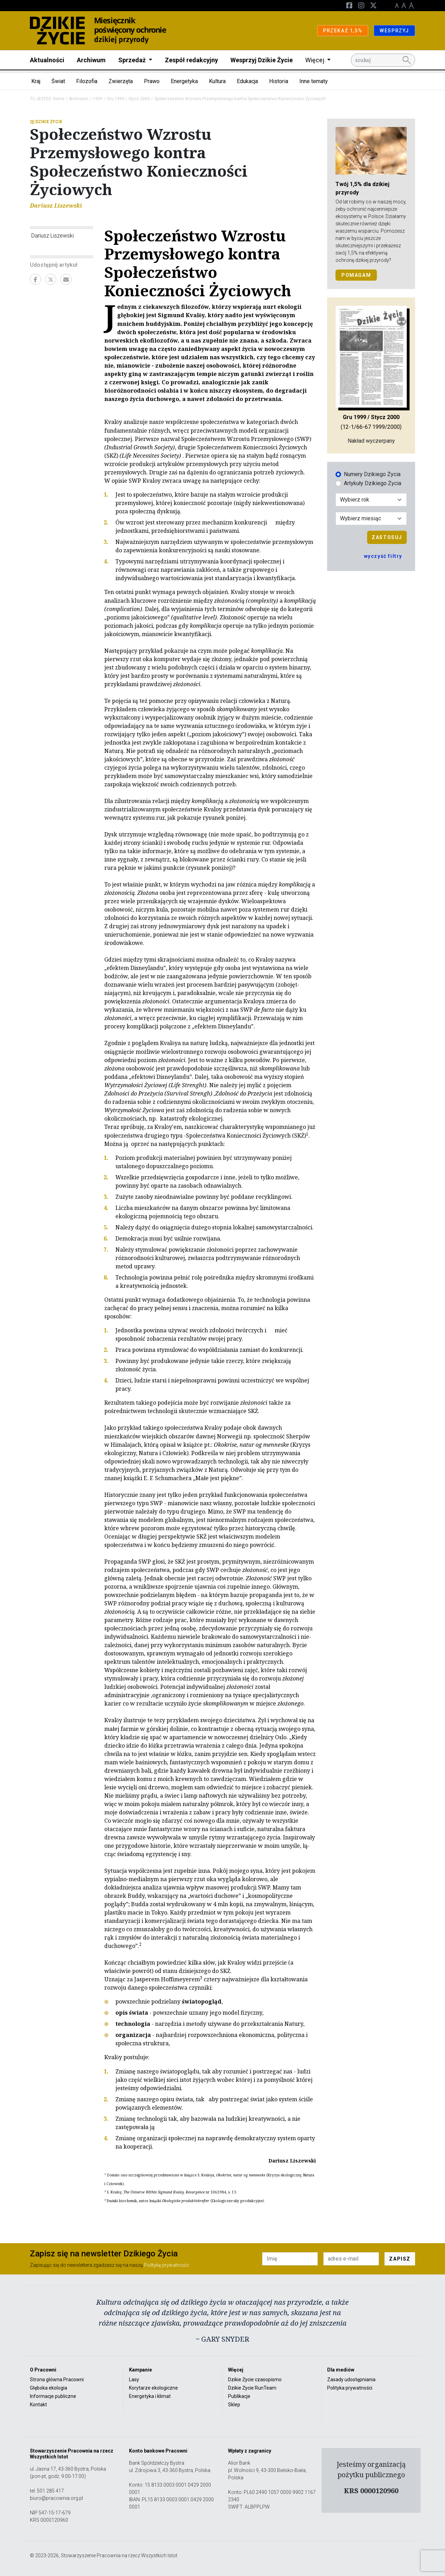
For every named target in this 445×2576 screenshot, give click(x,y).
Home (58, 98)
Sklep (234, 2404)
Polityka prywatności (349, 2388)
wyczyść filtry (383, 556)
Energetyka (184, 81)
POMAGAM (356, 275)
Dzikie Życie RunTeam (252, 2388)
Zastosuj (387, 537)
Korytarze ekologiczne (153, 2388)
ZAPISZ (400, 2259)
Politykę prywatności (166, 2265)
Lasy (134, 2379)
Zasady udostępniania (351, 2379)
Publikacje (239, 2396)
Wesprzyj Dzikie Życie (261, 60)
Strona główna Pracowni (57, 2379)
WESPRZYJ (394, 30)
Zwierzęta (120, 81)
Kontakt (38, 2404)
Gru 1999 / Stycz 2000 (128, 98)
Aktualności (47, 60)
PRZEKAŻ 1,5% (342, 30)
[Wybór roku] (371, 499)
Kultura (217, 81)
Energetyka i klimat (150, 2396)
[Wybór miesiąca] (371, 518)
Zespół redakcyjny (191, 60)
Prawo (152, 81)
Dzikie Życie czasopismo (255, 2379)
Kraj (35, 81)
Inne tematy (313, 81)
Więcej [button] (315, 60)
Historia (278, 81)
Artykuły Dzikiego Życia (372, 483)
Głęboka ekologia (48, 2388)
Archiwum (91, 60)
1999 (98, 98)
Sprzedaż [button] (132, 60)
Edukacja (247, 81)
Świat (58, 81)
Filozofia (86, 81)
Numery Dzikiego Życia (372, 474)
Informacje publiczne (53, 2396)
